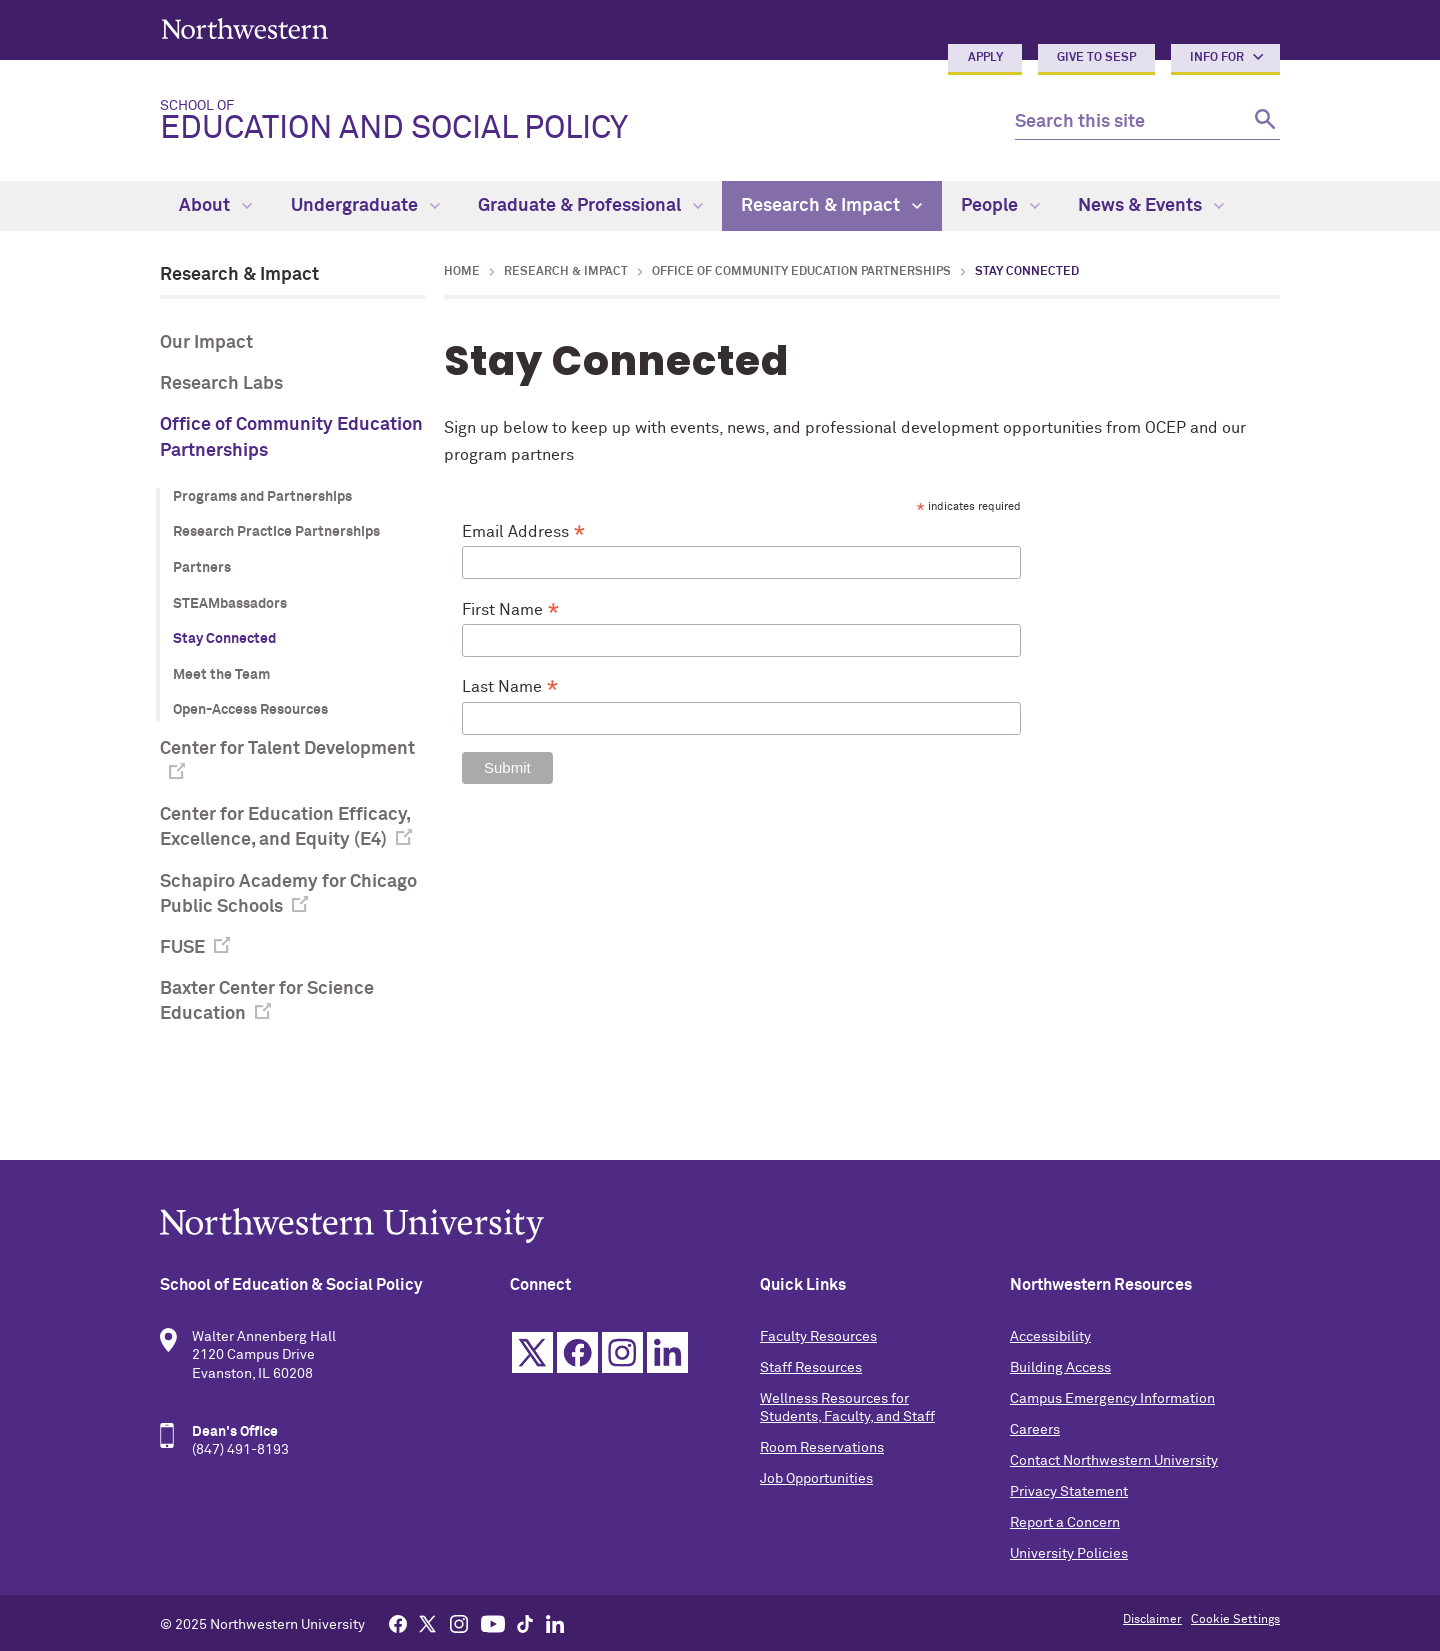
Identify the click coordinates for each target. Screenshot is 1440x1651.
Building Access (1060, 1368)
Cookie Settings (1235, 1620)
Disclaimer (1152, 1620)
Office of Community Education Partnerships (291, 437)
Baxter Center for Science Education (267, 1001)
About (215, 206)
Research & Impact (831, 206)
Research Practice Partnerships (276, 532)
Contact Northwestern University (1114, 1461)
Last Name (510, 688)
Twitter (532, 1352)
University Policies (1069, 1554)
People (1000, 206)
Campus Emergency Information (1112, 1399)
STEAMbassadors (230, 604)
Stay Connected (224, 639)
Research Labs (221, 384)
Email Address (524, 533)
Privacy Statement (1069, 1492)
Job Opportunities (816, 1479)
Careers (1035, 1430)
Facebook (577, 1352)
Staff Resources (811, 1368)
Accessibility (1050, 1337)
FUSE (182, 948)
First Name (511, 611)
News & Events (1151, 206)
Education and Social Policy (571, 122)
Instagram (622, 1352)
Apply (985, 58)
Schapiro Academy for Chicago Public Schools (288, 894)
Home (462, 272)
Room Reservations (822, 1448)
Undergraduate (365, 206)
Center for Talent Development (287, 749)
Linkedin (667, 1352)
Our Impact (206, 343)
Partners (202, 568)
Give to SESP (1096, 58)
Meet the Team (221, 675)
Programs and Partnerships (262, 497)
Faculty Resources (818, 1337)
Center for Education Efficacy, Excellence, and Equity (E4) (285, 827)
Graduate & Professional (590, 206)
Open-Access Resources (250, 710)
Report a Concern (1065, 1523)
